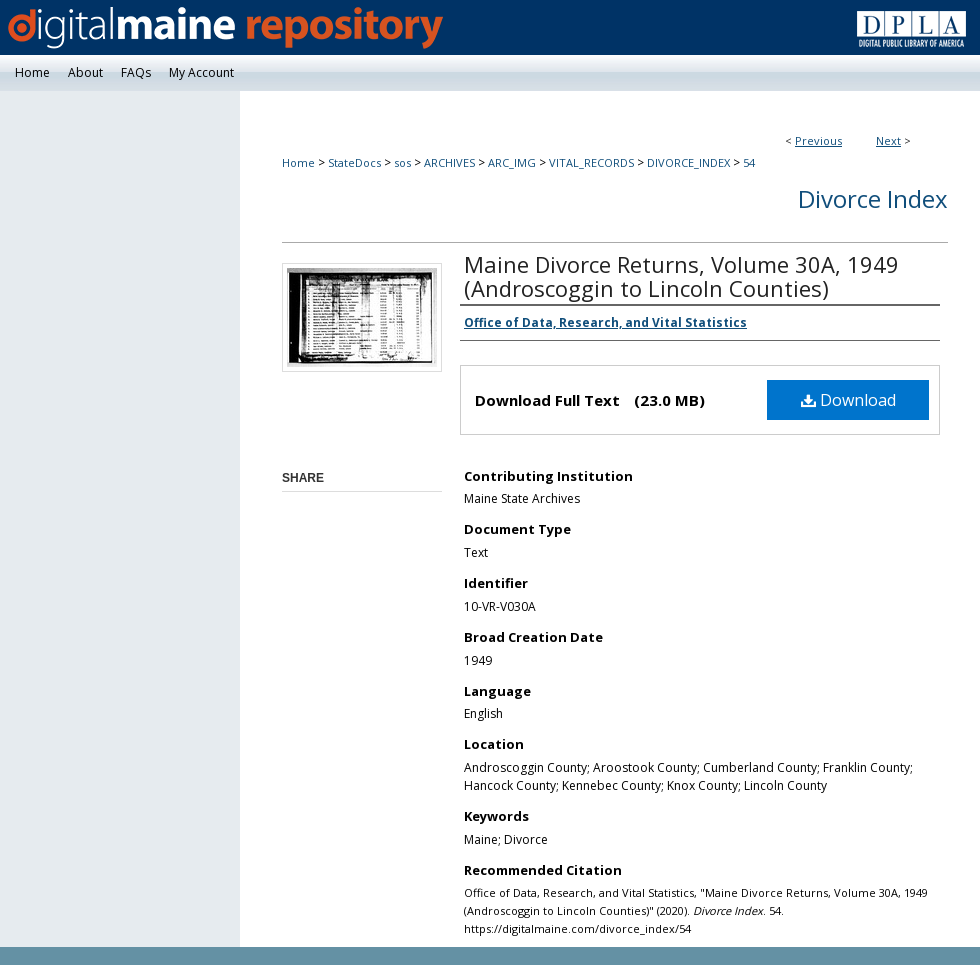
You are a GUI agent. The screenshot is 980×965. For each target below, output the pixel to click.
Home (298, 162)
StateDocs (354, 162)
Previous (818, 140)
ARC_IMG (512, 162)
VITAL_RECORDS (591, 162)
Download (848, 400)
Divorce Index (873, 198)
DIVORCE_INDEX (688, 162)
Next (888, 140)
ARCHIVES (449, 162)
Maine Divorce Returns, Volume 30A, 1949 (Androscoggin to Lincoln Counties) (681, 276)
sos (402, 162)
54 (749, 162)
